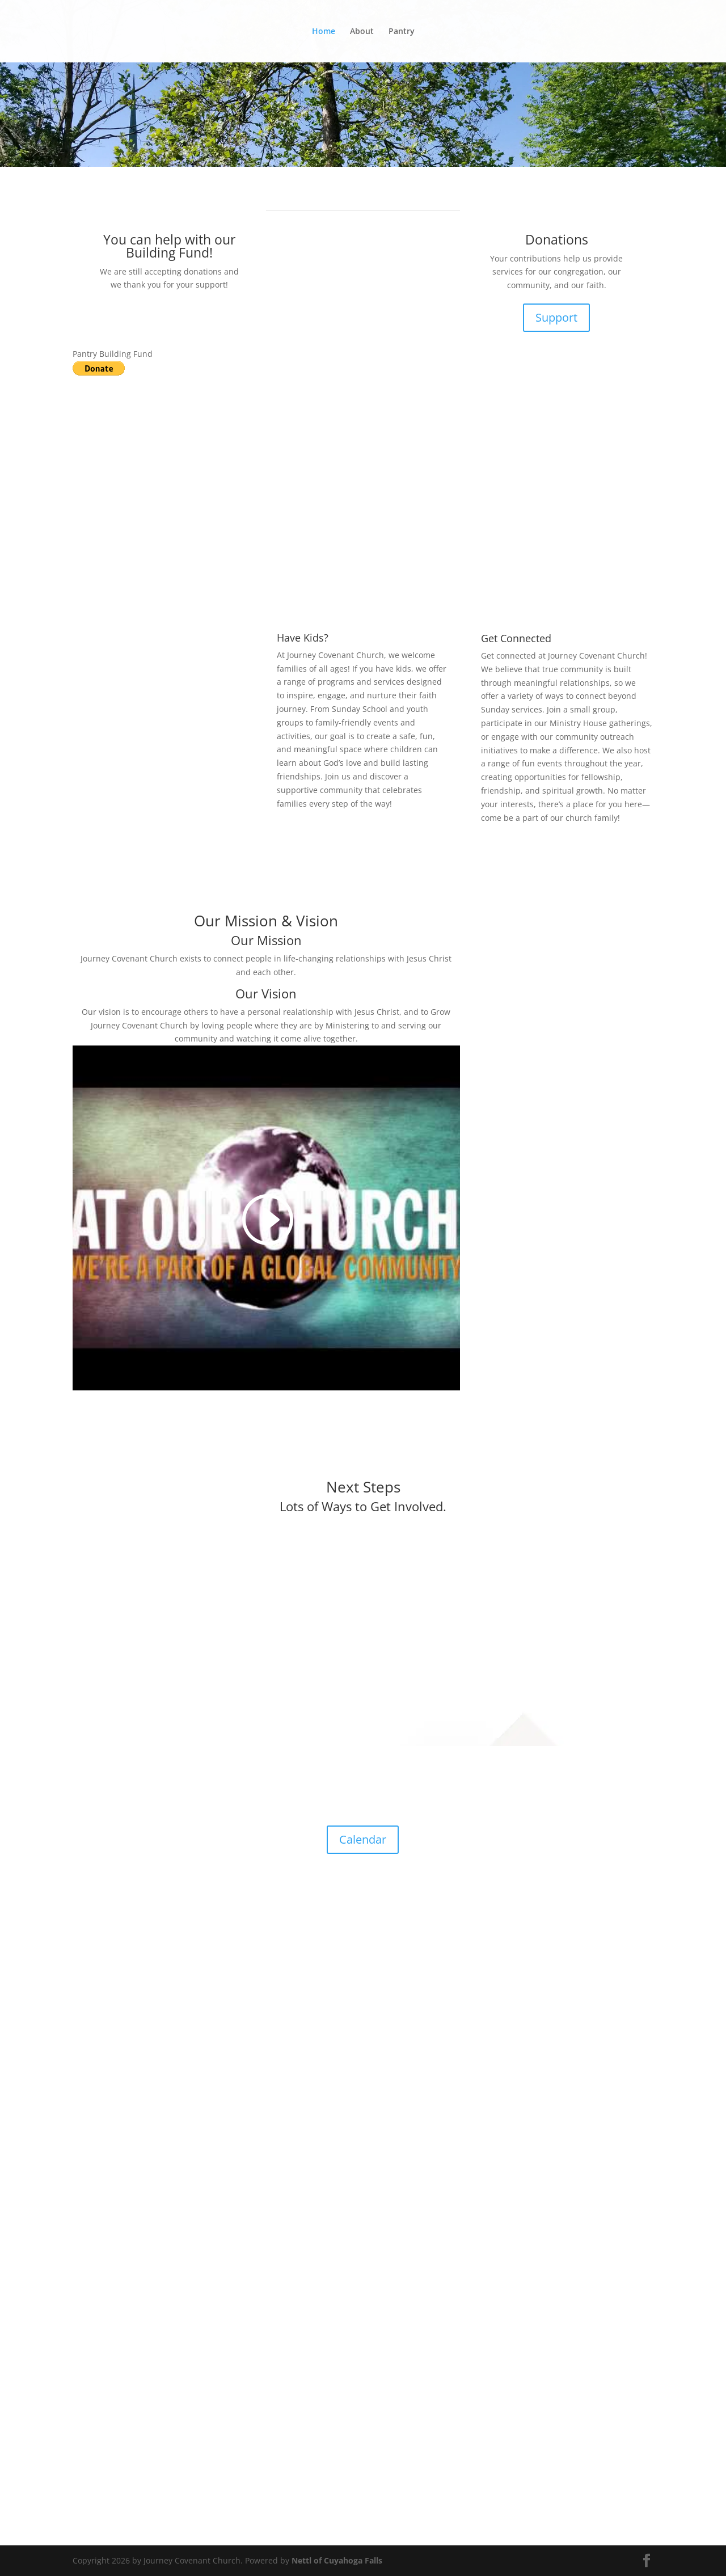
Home (323, 31)
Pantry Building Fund (113, 353)
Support (556, 317)
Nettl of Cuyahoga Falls (337, 2560)
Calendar (362, 1839)
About (362, 31)
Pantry (402, 31)
